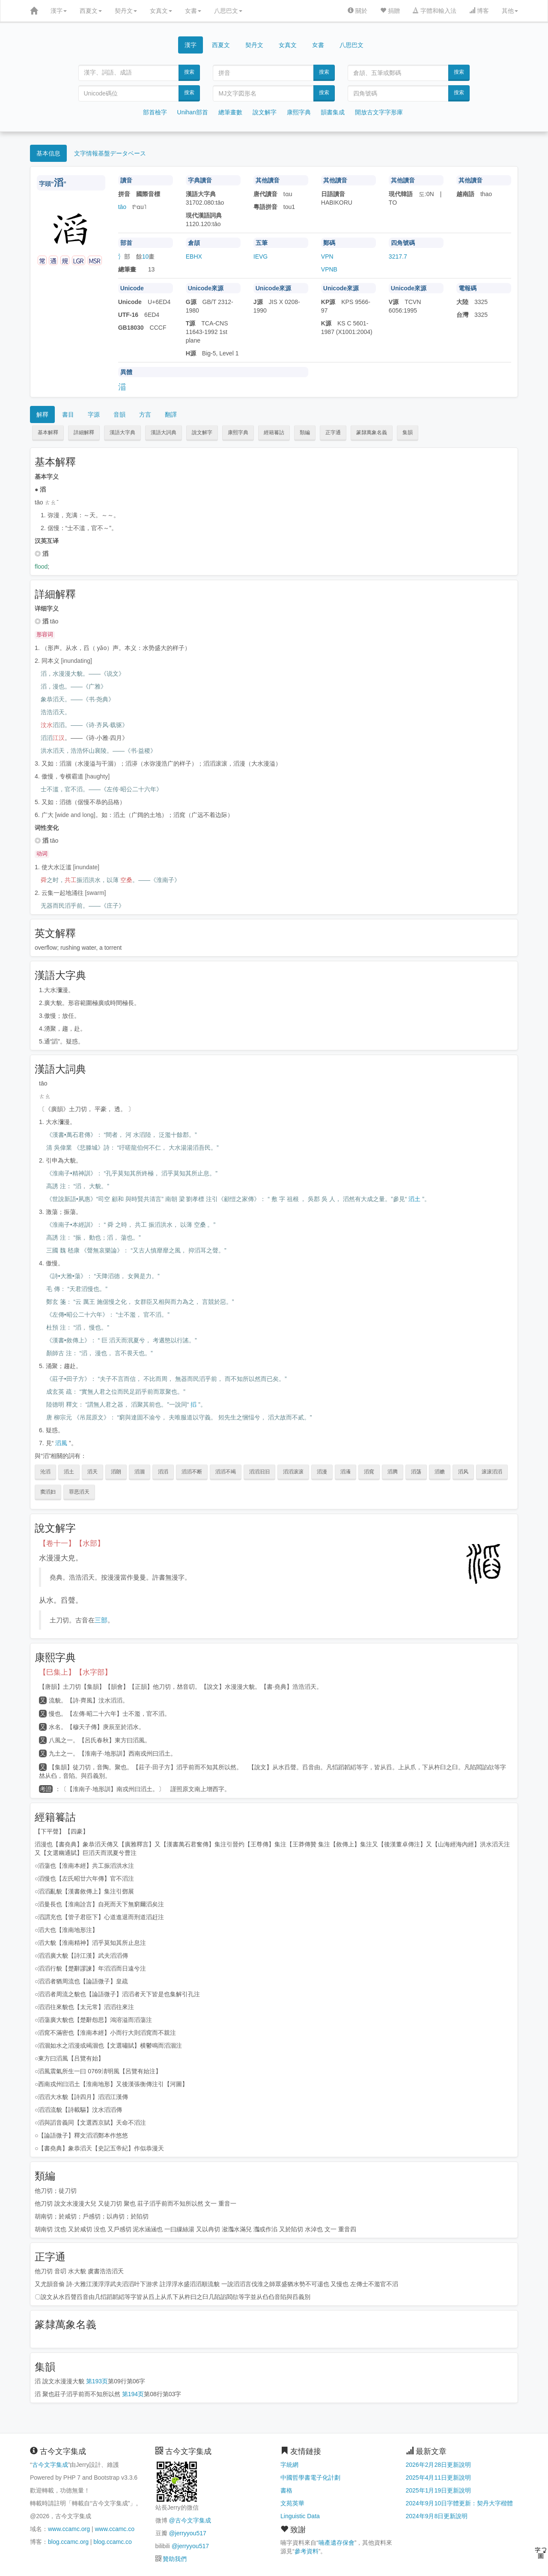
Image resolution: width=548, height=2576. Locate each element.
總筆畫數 (230, 112)
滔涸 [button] (139, 1472)
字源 (94, 414)
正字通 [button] (333, 432)
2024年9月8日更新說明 (437, 2516)
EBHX (194, 256)
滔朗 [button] (116, 1472)
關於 (357, 10)
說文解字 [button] (202, 432)
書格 (286, 2490)
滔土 (414, 1199)
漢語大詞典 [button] (163, 432)
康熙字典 (299, 112)
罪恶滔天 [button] (79, 1492)
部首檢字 (155, 112)
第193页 (97, 2381)
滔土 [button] (69, 1472)
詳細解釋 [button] (84, 432)
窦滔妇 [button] (48, 1492)
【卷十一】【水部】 (71, 1543)
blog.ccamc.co (112, 2541)
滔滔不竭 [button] (225, 1472)
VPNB (329, 269)
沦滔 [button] (45, 1472)
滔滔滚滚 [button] (293, 1472)
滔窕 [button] (369, 1472)
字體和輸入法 (434, 10)
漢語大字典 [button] (122, 432)
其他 (510, 10)
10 (145, 256)
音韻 (119, 414)
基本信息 (48, 153)
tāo (122, 206)
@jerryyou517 (187, 2533)
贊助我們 (175, 2558)
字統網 (289, 2464)
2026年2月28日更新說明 (438, 2464)
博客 (479, 10)
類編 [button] (305, 432)
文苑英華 (292, 2503)
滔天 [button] (92, 1472)
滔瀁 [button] (345, 1472)
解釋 (42, 414)
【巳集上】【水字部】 (75, 1672)
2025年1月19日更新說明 (438, 2490)
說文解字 (265, 112)
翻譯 (171, 414)
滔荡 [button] (416, 1472)
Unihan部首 (192, 112)
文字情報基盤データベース (110, 153)
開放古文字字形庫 (379, 112)
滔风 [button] (463, 1472)
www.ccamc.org (69, 2528)
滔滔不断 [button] (192, 1472)
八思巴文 (228, 10)
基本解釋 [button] (48, 432)
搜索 (189, 72)
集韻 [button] (407, 432)
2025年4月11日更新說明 (438, 2477)
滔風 (61, 1443)
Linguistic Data (300, 2516)
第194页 (133, 2394)
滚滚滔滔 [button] (492, 1472)
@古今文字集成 (190, 2520)
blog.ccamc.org (68, 2541)
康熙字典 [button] (238, 432)
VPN (327, 256)
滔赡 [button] (440, 1472)
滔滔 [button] (163, 1472)
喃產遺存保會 (336, 2542)
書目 (68, 414)
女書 (193, 10)
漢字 (59, 10)
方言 (145, 414)
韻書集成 (333, 112)
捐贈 (390, 10)
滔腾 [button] (392, 1472)
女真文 (161, 10)
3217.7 (398, 256)
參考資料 (307, 2551)
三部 (101, 1620)
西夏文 (91, 10)
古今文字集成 (50, 2464)
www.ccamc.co (114, 2528)
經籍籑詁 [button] (274, 432)
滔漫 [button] (322, 1472)
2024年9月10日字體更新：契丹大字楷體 (459, 2503)
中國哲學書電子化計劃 (310, 2477)
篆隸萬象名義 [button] (371, 432)
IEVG (260, 256)
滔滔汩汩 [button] (259, 1472)
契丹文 (126, 10)
